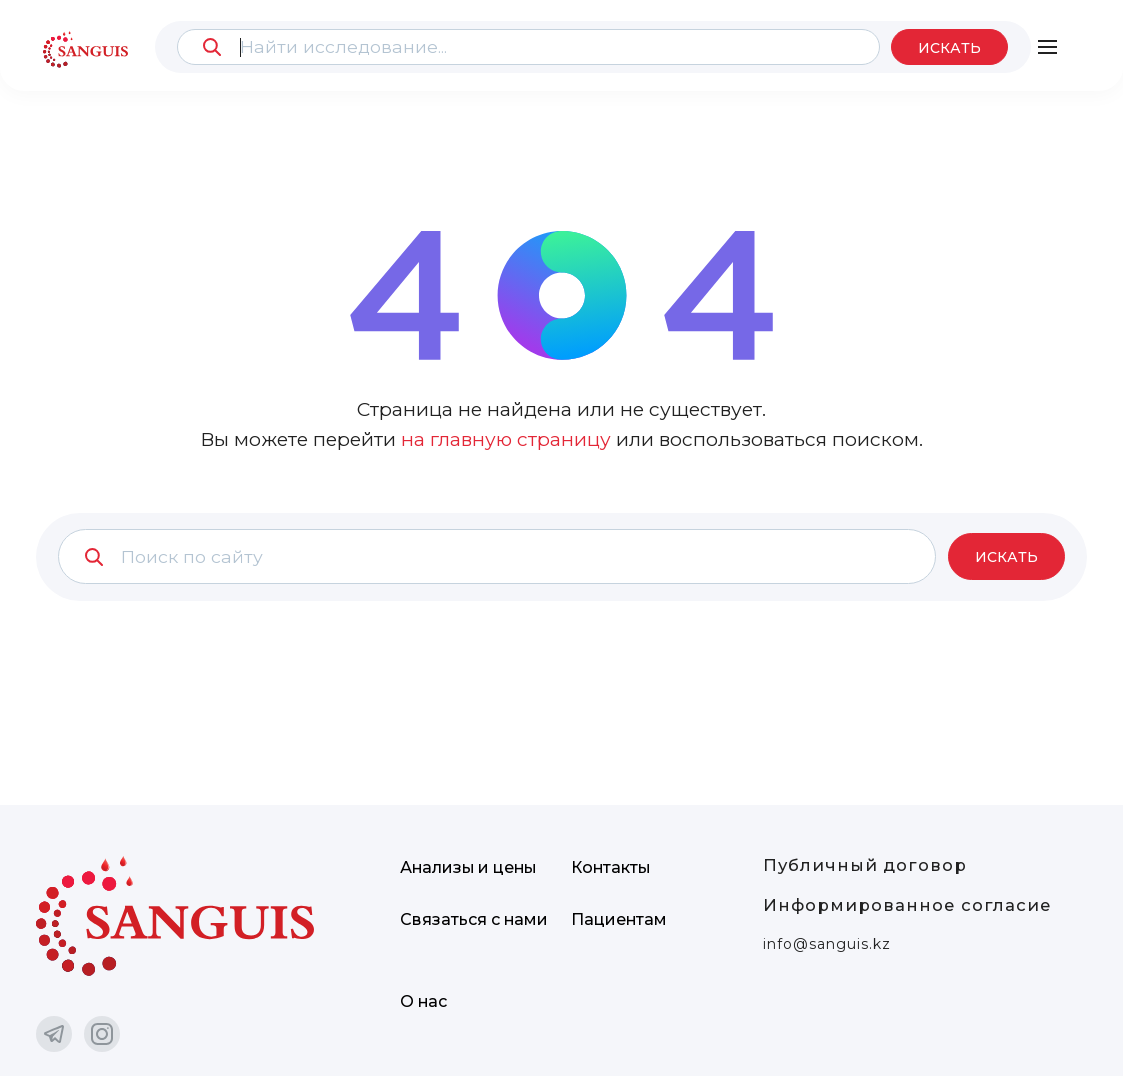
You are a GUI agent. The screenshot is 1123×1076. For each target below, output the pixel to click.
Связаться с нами (474, 919)
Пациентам (619, 919)
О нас (424, 1001)
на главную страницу (506, 439)
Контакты (611, 867)
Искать (948, 48)
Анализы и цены (470, 867)
